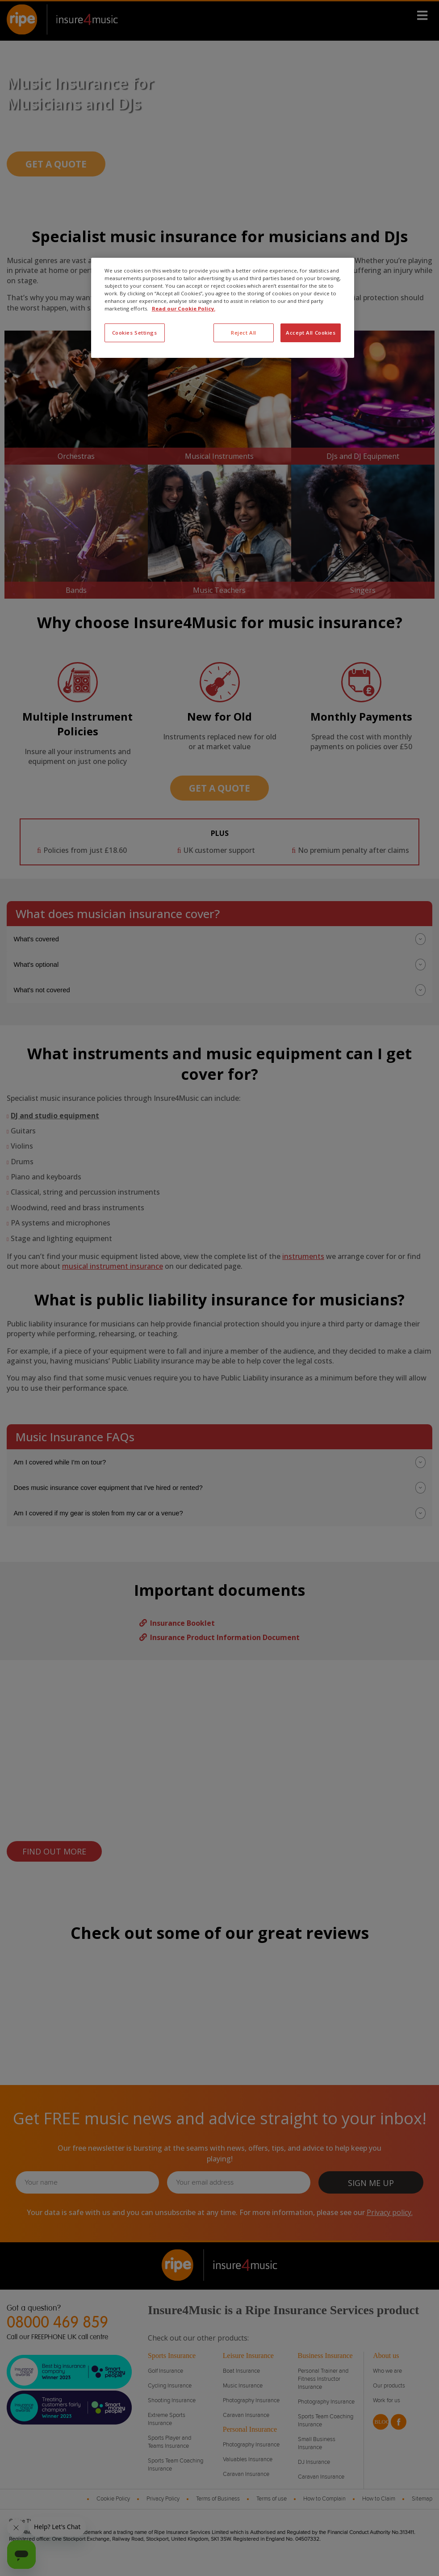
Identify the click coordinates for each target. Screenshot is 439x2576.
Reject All (243, 332)
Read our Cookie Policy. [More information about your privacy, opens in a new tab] (183, 308)
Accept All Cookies (310, 332)
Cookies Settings (134, 332)
